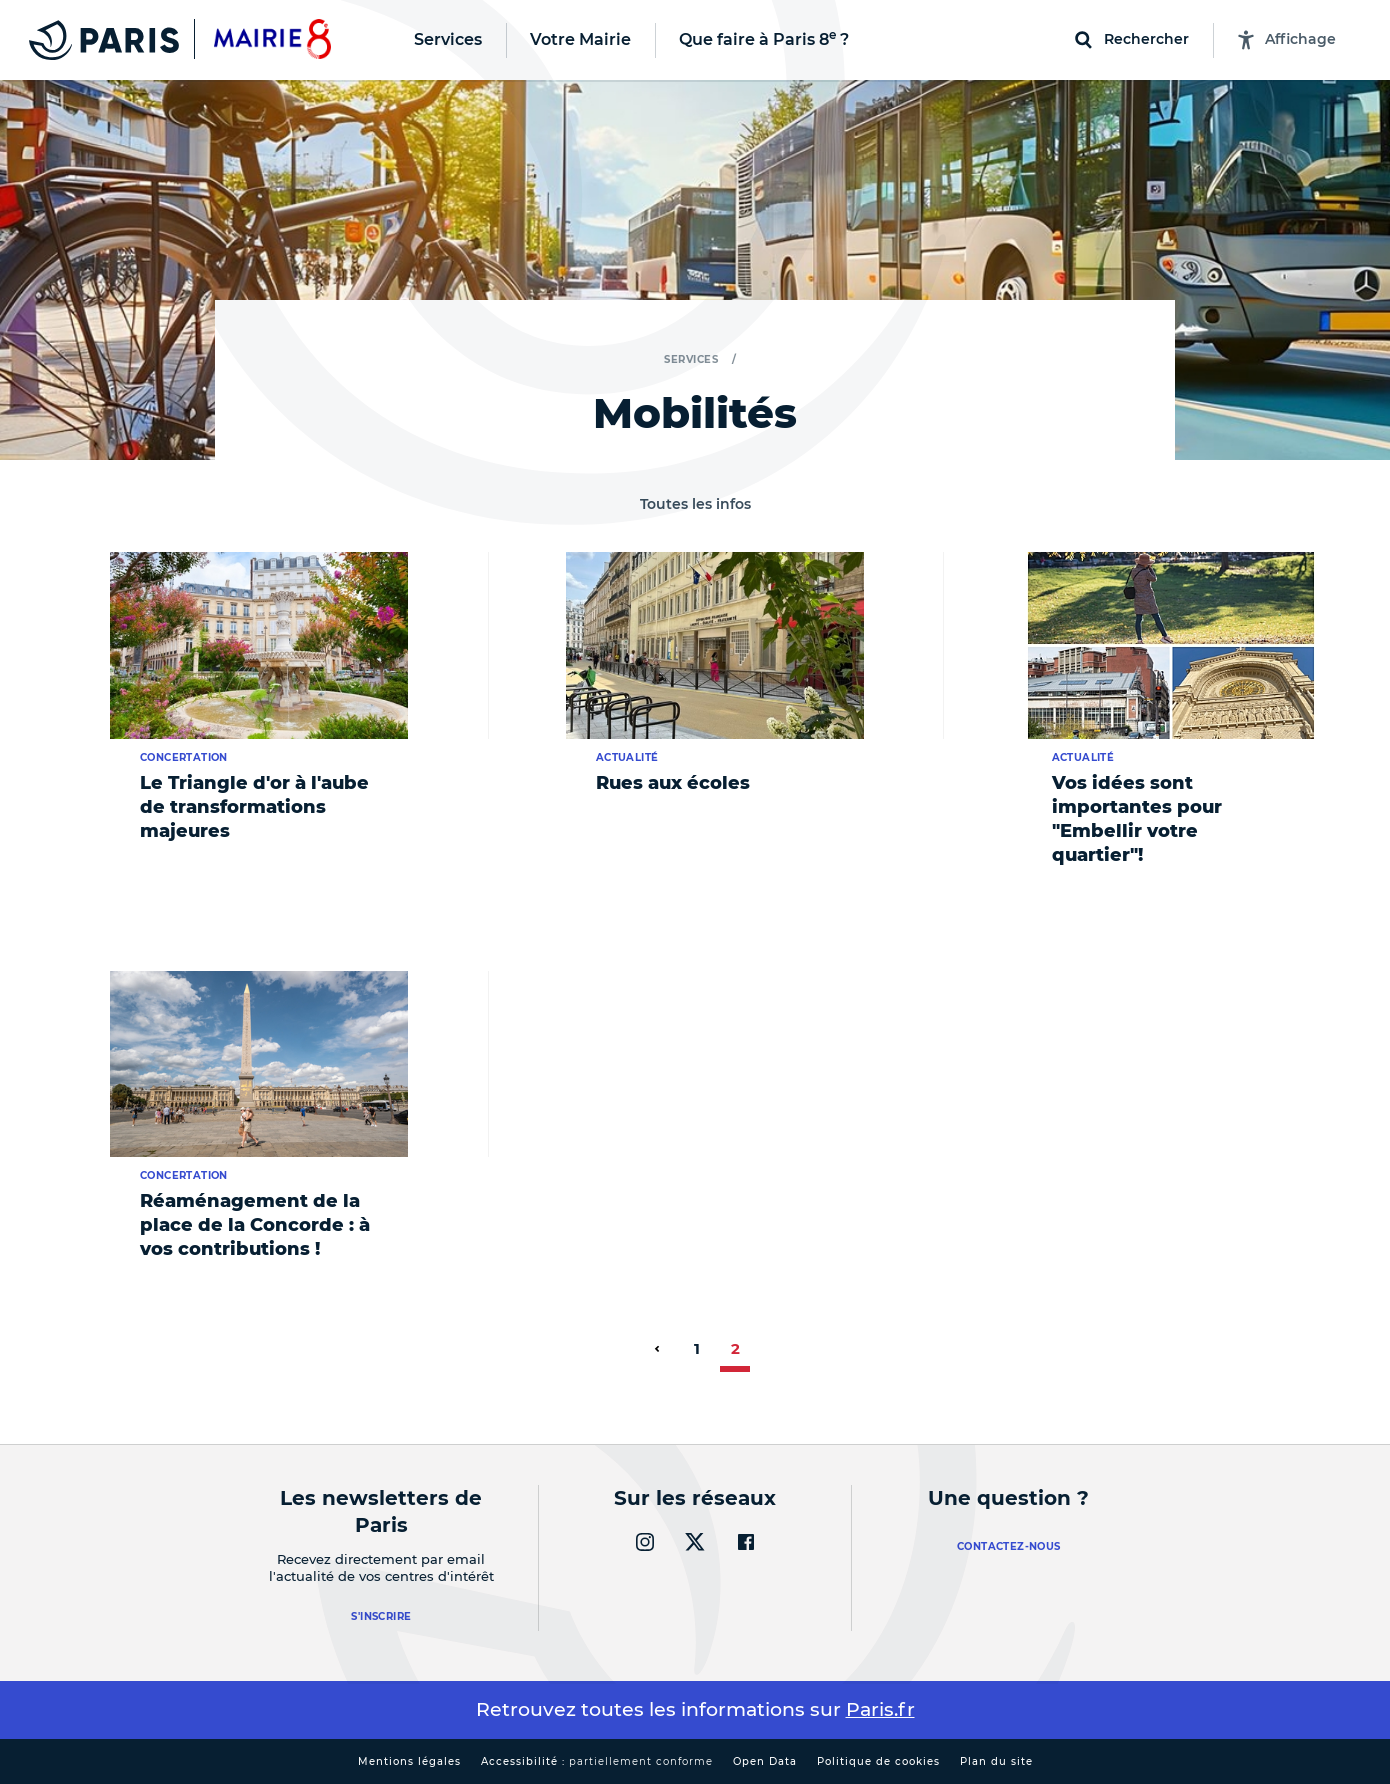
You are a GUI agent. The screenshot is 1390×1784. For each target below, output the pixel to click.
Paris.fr (880, 1709)
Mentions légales (409, 1761)
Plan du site (996, 1761)
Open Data (765, 1761)
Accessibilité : (597, 1761)
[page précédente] (657, 1349)
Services (691, 359)
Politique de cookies (878, 1761)
